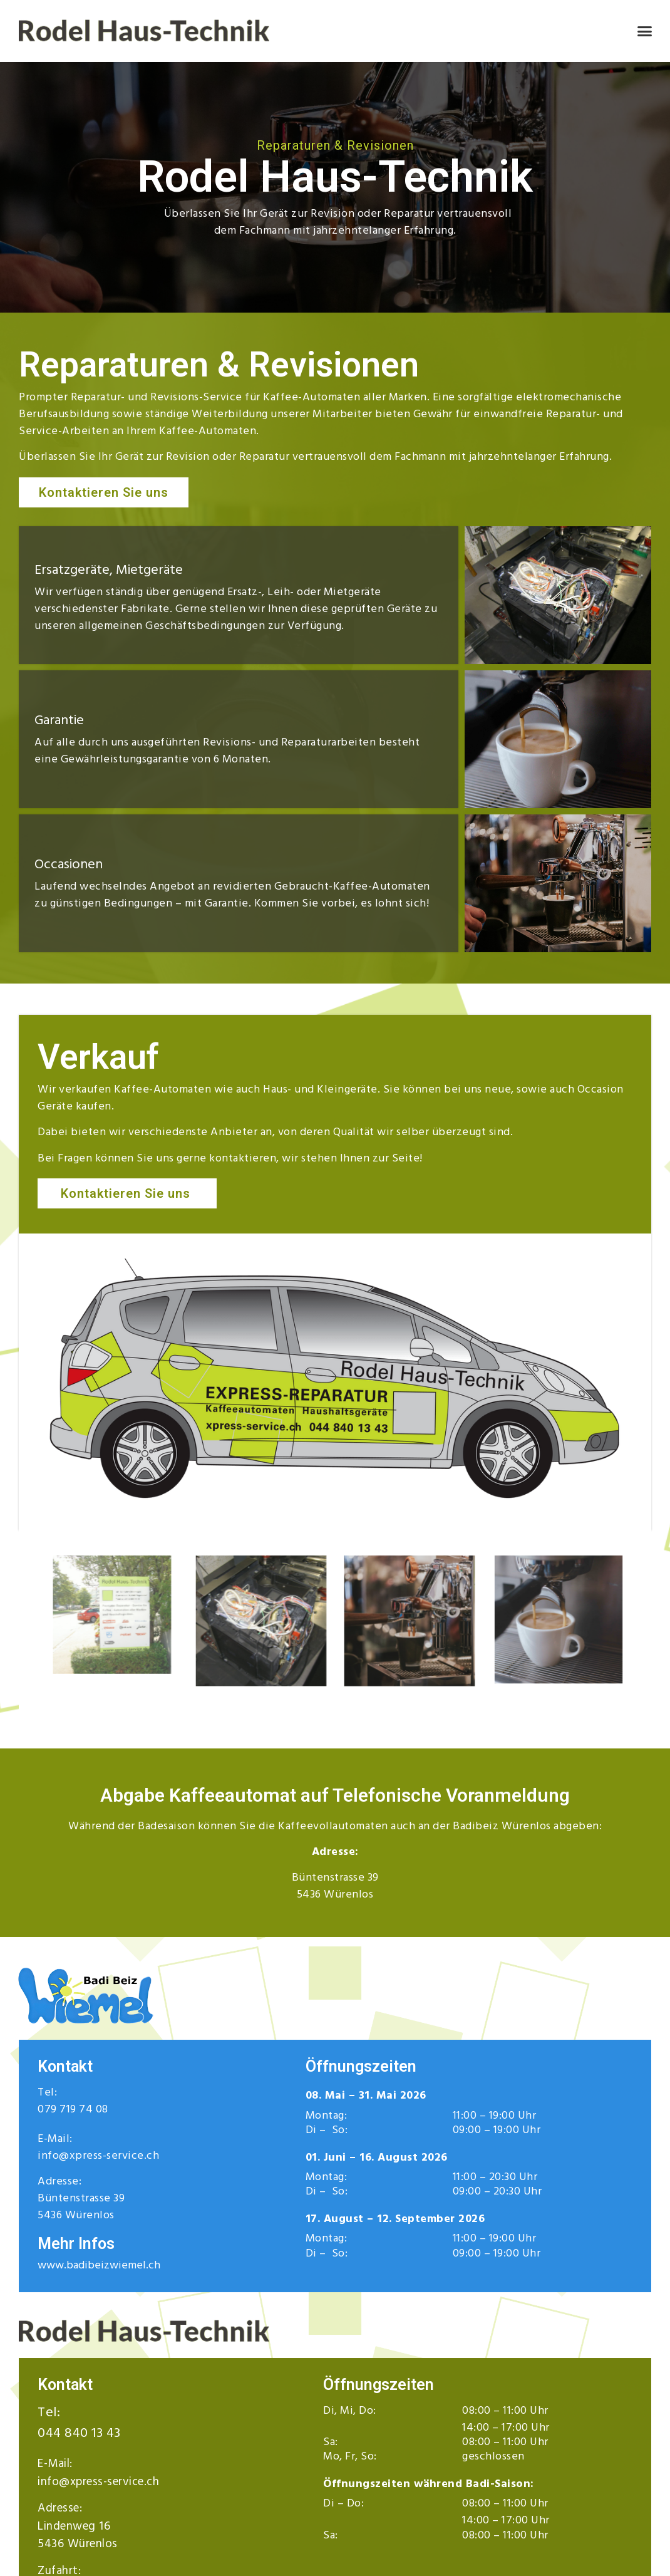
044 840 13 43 (79, 2433)
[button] (644, 31)
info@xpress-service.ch (98, 2155)
